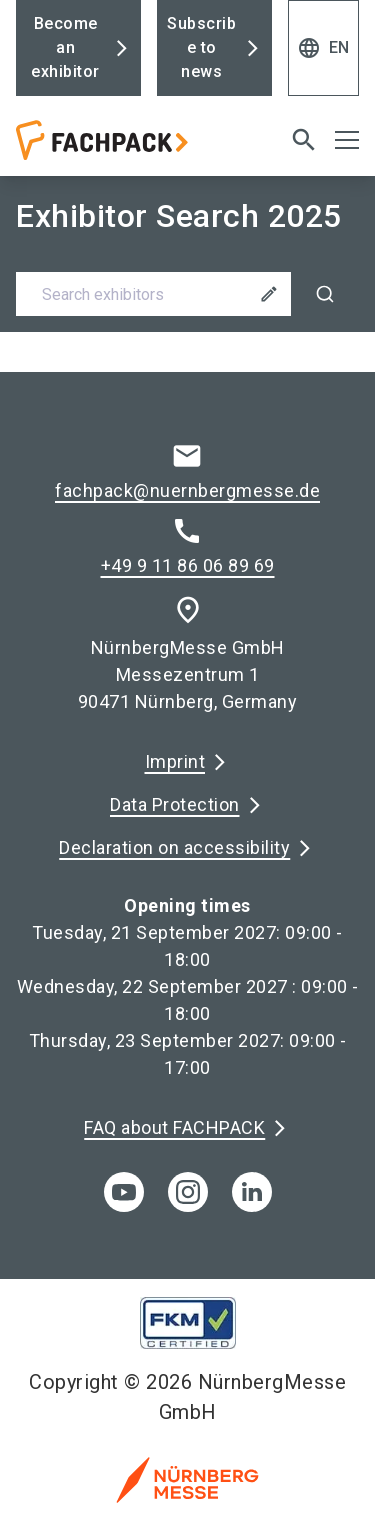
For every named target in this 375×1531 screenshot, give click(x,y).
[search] (304, 140)
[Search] (325, 294)
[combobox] (187, 294)
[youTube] (124, 1192)
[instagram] (188, 1192)
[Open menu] (347, 140)
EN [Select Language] (323, 48)
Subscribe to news (201, 47)
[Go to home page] (127, 148)
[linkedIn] (252, 1192)
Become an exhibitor (65, 47)
